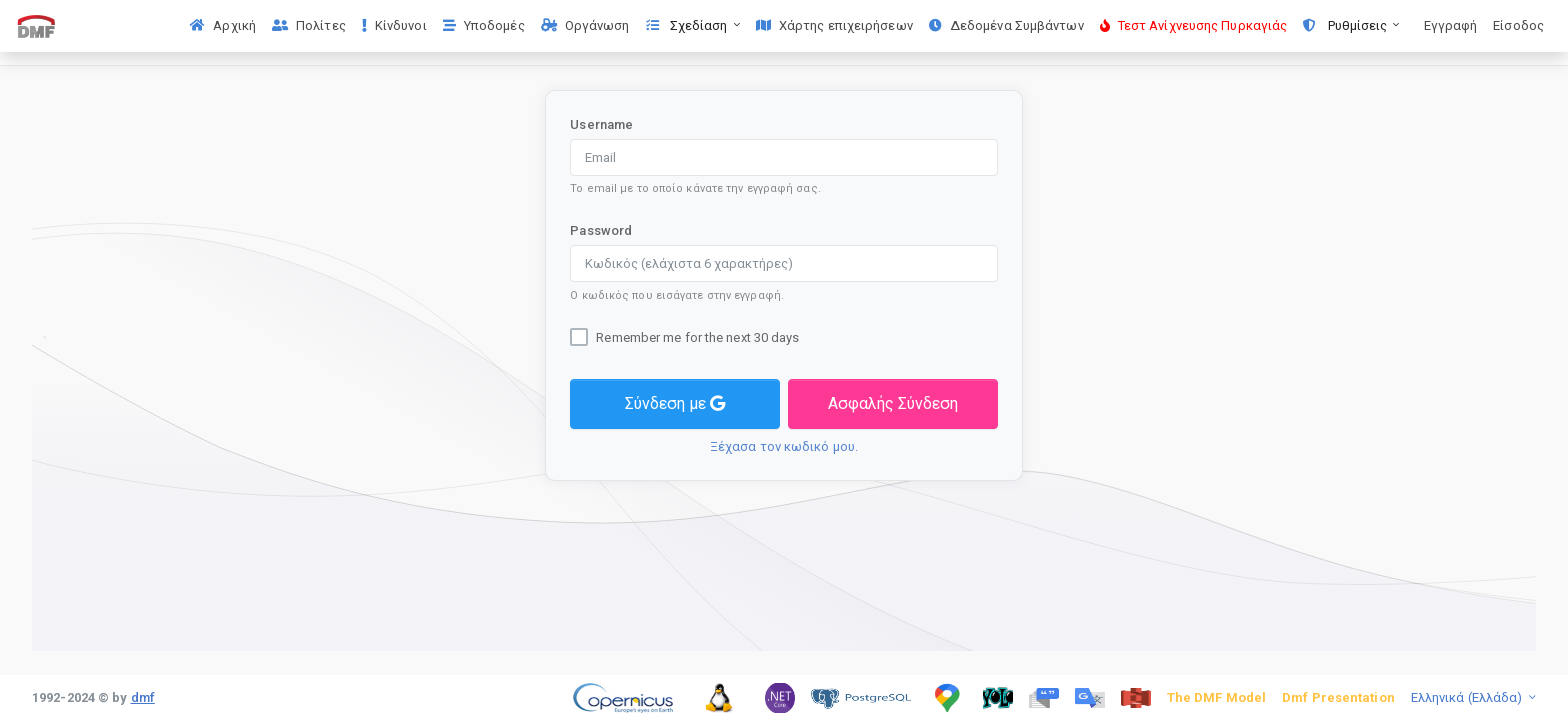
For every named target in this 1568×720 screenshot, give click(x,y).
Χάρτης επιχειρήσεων (834, 25)
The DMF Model (1216, 697)
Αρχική (223, 25)
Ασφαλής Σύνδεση (893, 403)
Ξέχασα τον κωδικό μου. (784, 446)
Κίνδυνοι (394, 25)
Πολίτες (309, 25)
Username (601, 124)
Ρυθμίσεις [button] (1346, 25)
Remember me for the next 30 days (697, 337)
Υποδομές (484, 25)
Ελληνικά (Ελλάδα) (1468, 697)
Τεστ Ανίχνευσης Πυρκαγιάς (1194, 25)
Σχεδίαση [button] (688, 25)
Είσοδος (1518, 25)
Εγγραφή (1451, 25)
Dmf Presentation (1338, 697)
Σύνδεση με (675, 403)
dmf (143, 697)
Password (601, 230)
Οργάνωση (585, 25)
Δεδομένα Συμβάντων (1006, 25)
